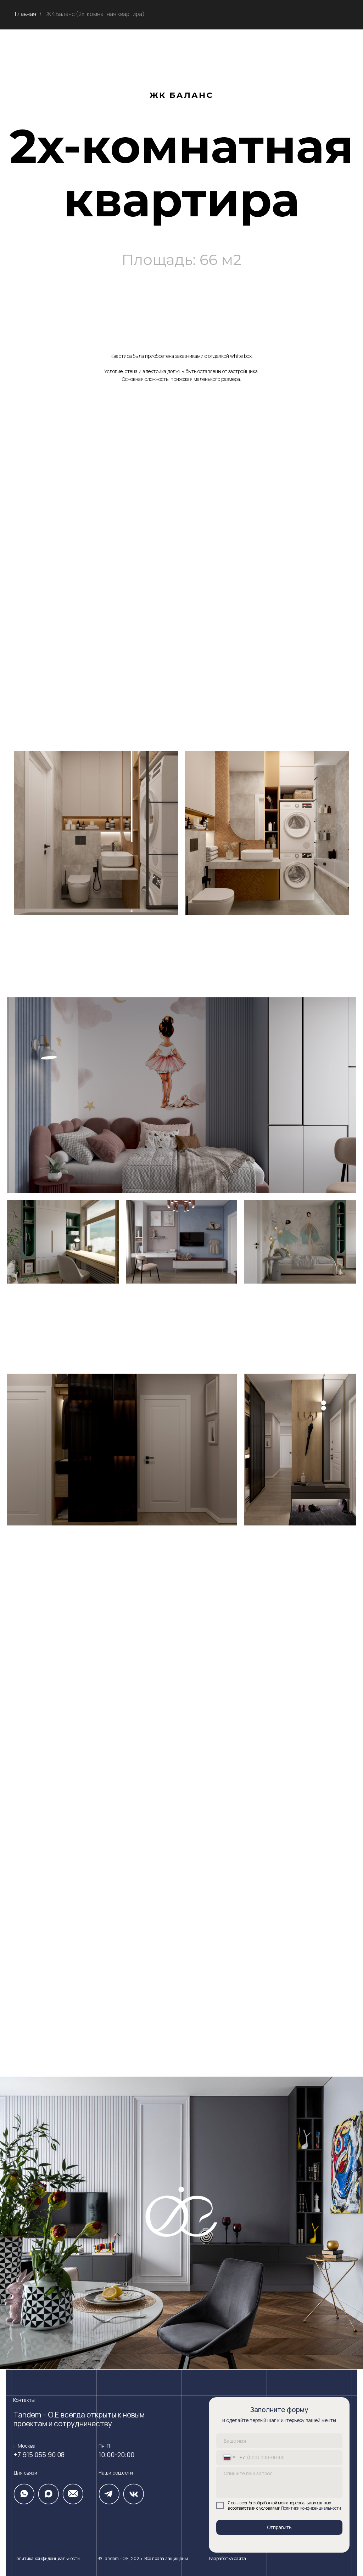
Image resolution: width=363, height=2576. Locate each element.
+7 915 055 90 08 (39, 2454)
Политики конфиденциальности (311, 2508)
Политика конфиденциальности (46, 2558)
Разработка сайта (227, 2558)
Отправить (279, 2527)
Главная (25, 14)
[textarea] (279, 2482)
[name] (279, 2440)
